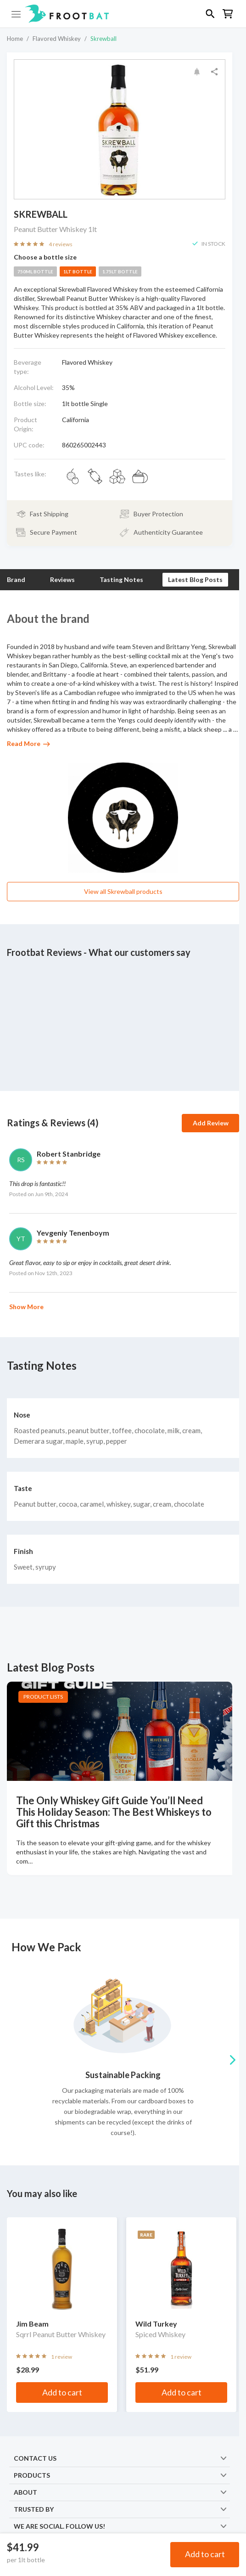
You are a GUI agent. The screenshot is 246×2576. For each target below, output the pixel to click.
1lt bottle (77, 271)
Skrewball (103, 38)
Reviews (62, 579)
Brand (16, 579)
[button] (123, 14)
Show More (26, 1307)
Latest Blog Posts (195, 579)
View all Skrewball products (123, 891)
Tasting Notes (121, 579)
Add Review (211, 1123)
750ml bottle (35, 271)
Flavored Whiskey (57, 38)
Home (15, 38)
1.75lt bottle (120, 271)
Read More (28, 743)
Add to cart (205, 2554)
